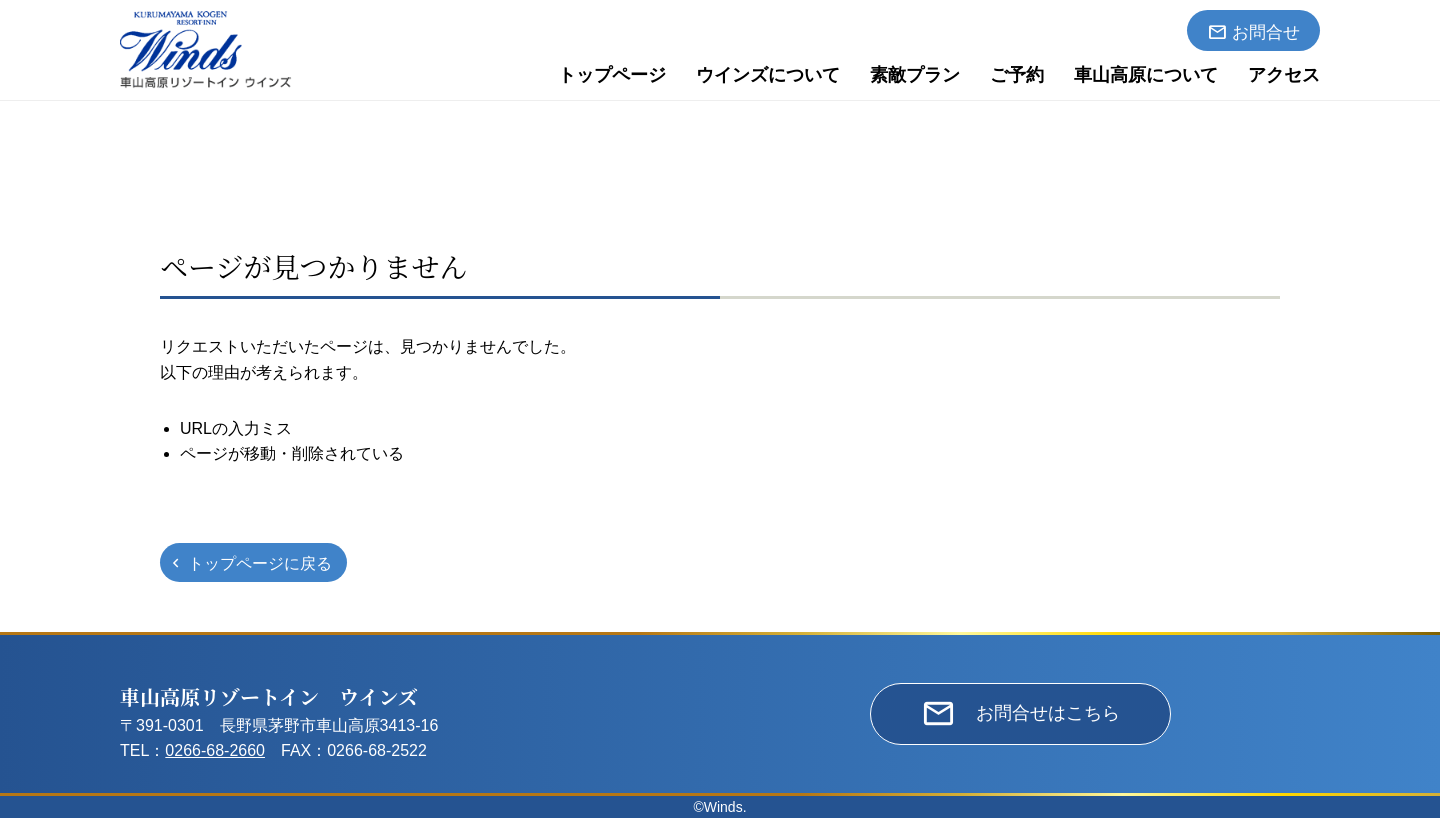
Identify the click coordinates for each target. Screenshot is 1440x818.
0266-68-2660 (215, 750)
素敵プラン (915, 75)
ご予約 (1017, 75)
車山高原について (1146, 75)
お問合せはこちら (1048, 713)
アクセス (1284, 75)
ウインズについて (768, 75)
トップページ (612, 75)
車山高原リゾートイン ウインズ (269, 696)
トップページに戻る (260, 563)
